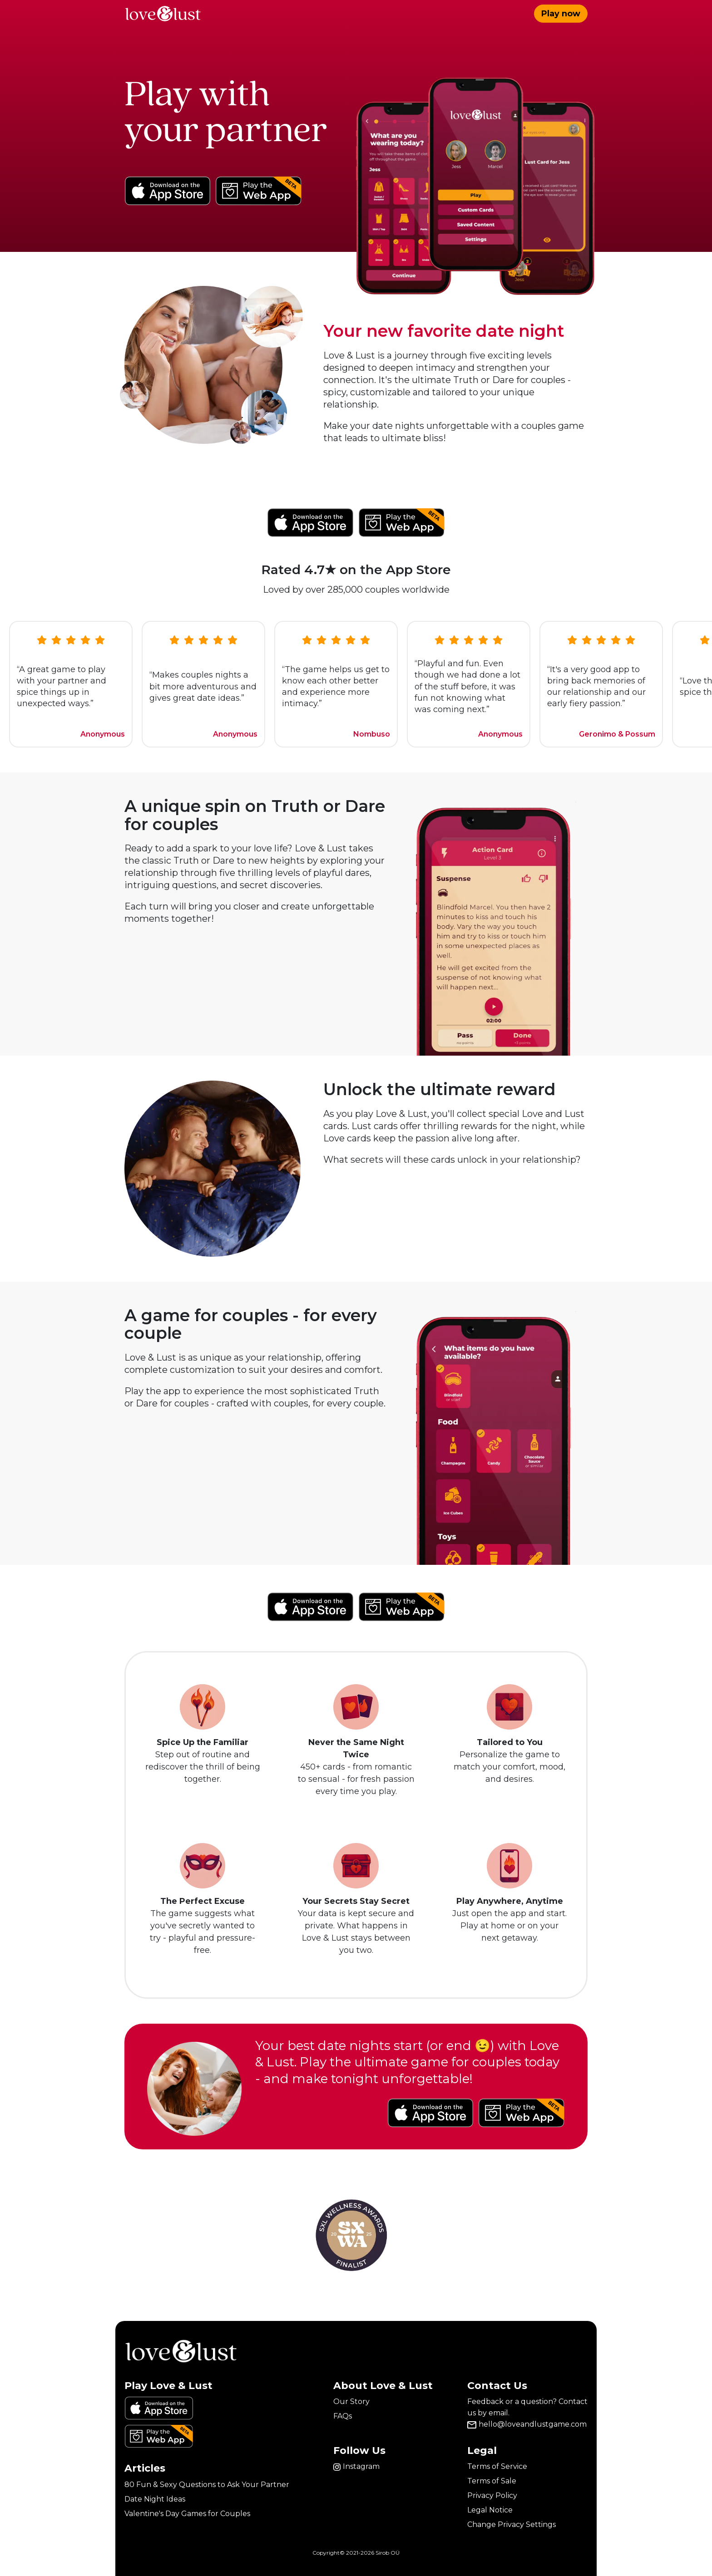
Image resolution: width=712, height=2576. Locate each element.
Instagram (356, 2466)
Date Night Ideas (154, 2499)
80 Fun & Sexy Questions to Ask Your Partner (206, 2484)
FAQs (342, 2416)
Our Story (351, 2401)
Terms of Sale (491, 2481)
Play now (560, 14)
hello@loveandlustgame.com (527, 2424)
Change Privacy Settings (511, 2524)
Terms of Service (497, 2466)
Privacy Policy (492, 2495)
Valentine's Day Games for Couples (187, 2513)
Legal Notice (490, 2510)
